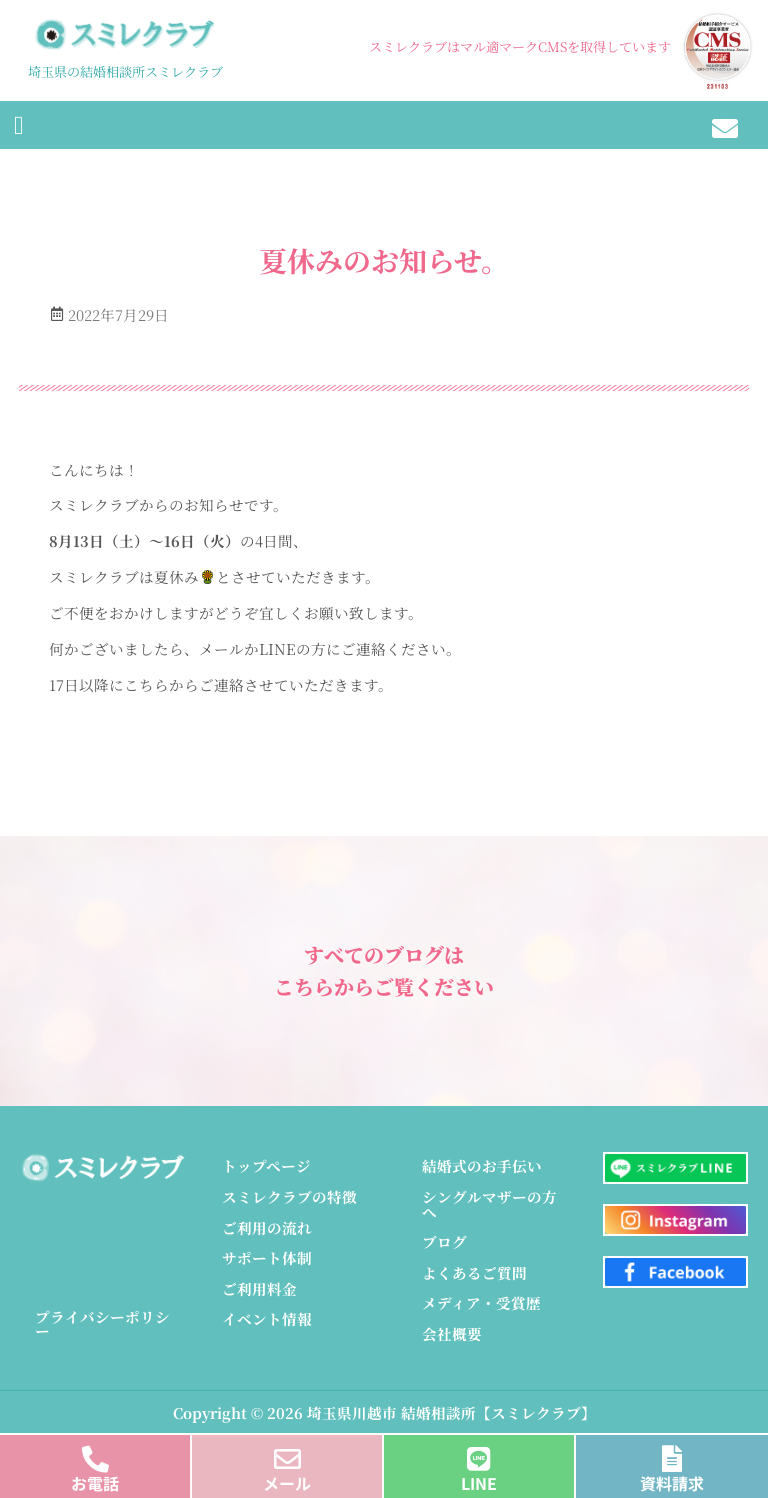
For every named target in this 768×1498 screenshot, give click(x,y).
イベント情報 (267, 1318)
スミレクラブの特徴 (289, 1196)
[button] (19, 124)
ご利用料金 (259, 1288)
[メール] (287, 1453)
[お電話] (95, 1453)
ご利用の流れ (267, 1227)
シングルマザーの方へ (489, 1204)
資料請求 (672, 1483)
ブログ (444, 1241)
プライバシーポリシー (102, 1324)
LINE (479, 1483)
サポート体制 (267, 1257)
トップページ (266, 1165)
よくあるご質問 (474, 1272)
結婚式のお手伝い (482, 1165)
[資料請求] (672, 1453)
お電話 (95, 1483)
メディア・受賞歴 (481, 1302)
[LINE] (479, 1453)
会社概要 (452, 1333)
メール (287, 1483)
